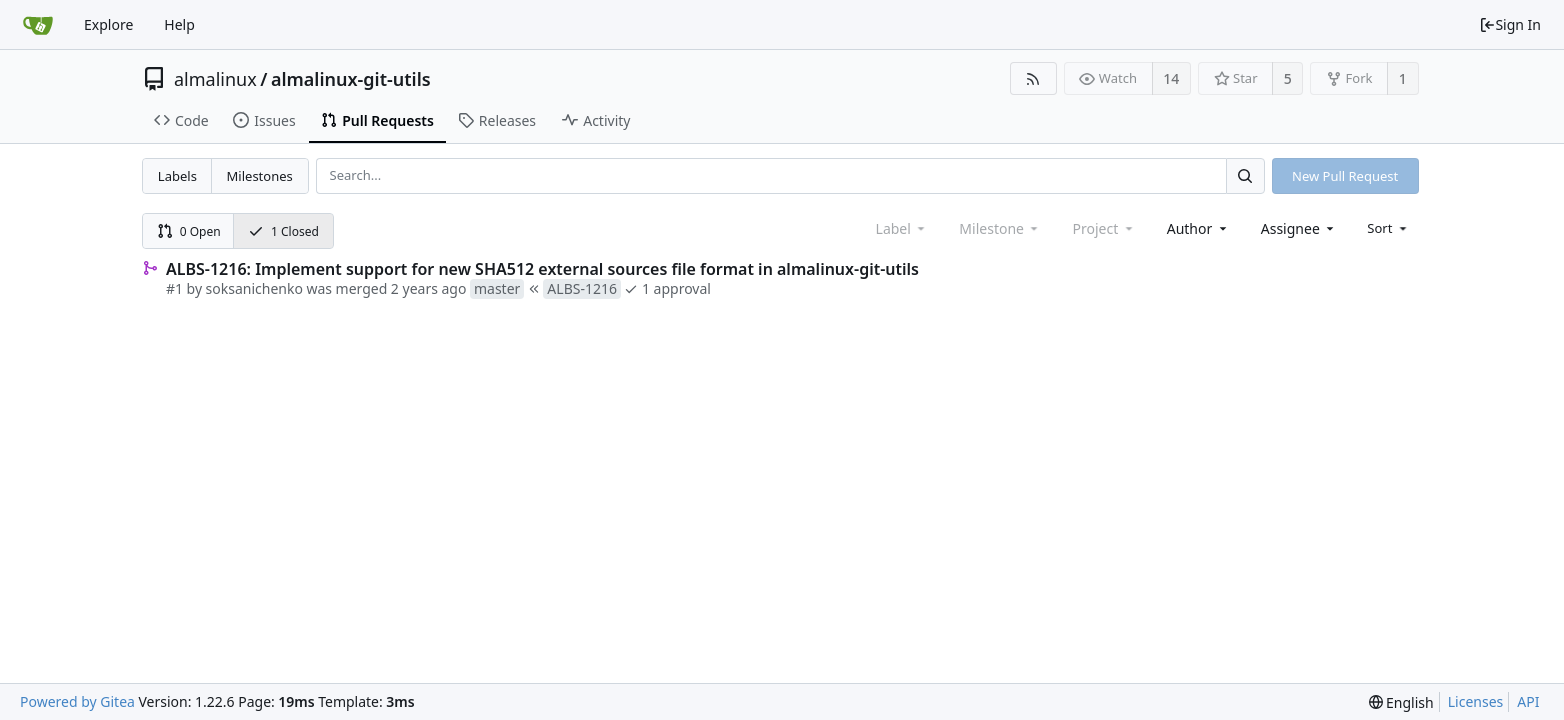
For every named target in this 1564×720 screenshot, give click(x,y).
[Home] (38, 25)
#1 (174, 288)
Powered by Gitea (77, 701)
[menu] (1388, 228)
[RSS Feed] (1033, 78)
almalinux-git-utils (351, 79)
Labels (177, 176)
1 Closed (283, 231)
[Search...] (1245, 175)
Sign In (1510, 24)
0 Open (189, 231)
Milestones (260, 176)
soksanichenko (254, 288)
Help (179, 24)
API (1528, 701)
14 (1171, 78)
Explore (108, 24)
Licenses (1476, 701)
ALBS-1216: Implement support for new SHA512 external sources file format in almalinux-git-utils (542, 269)
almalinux (215, 79)
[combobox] (1198, 228)
